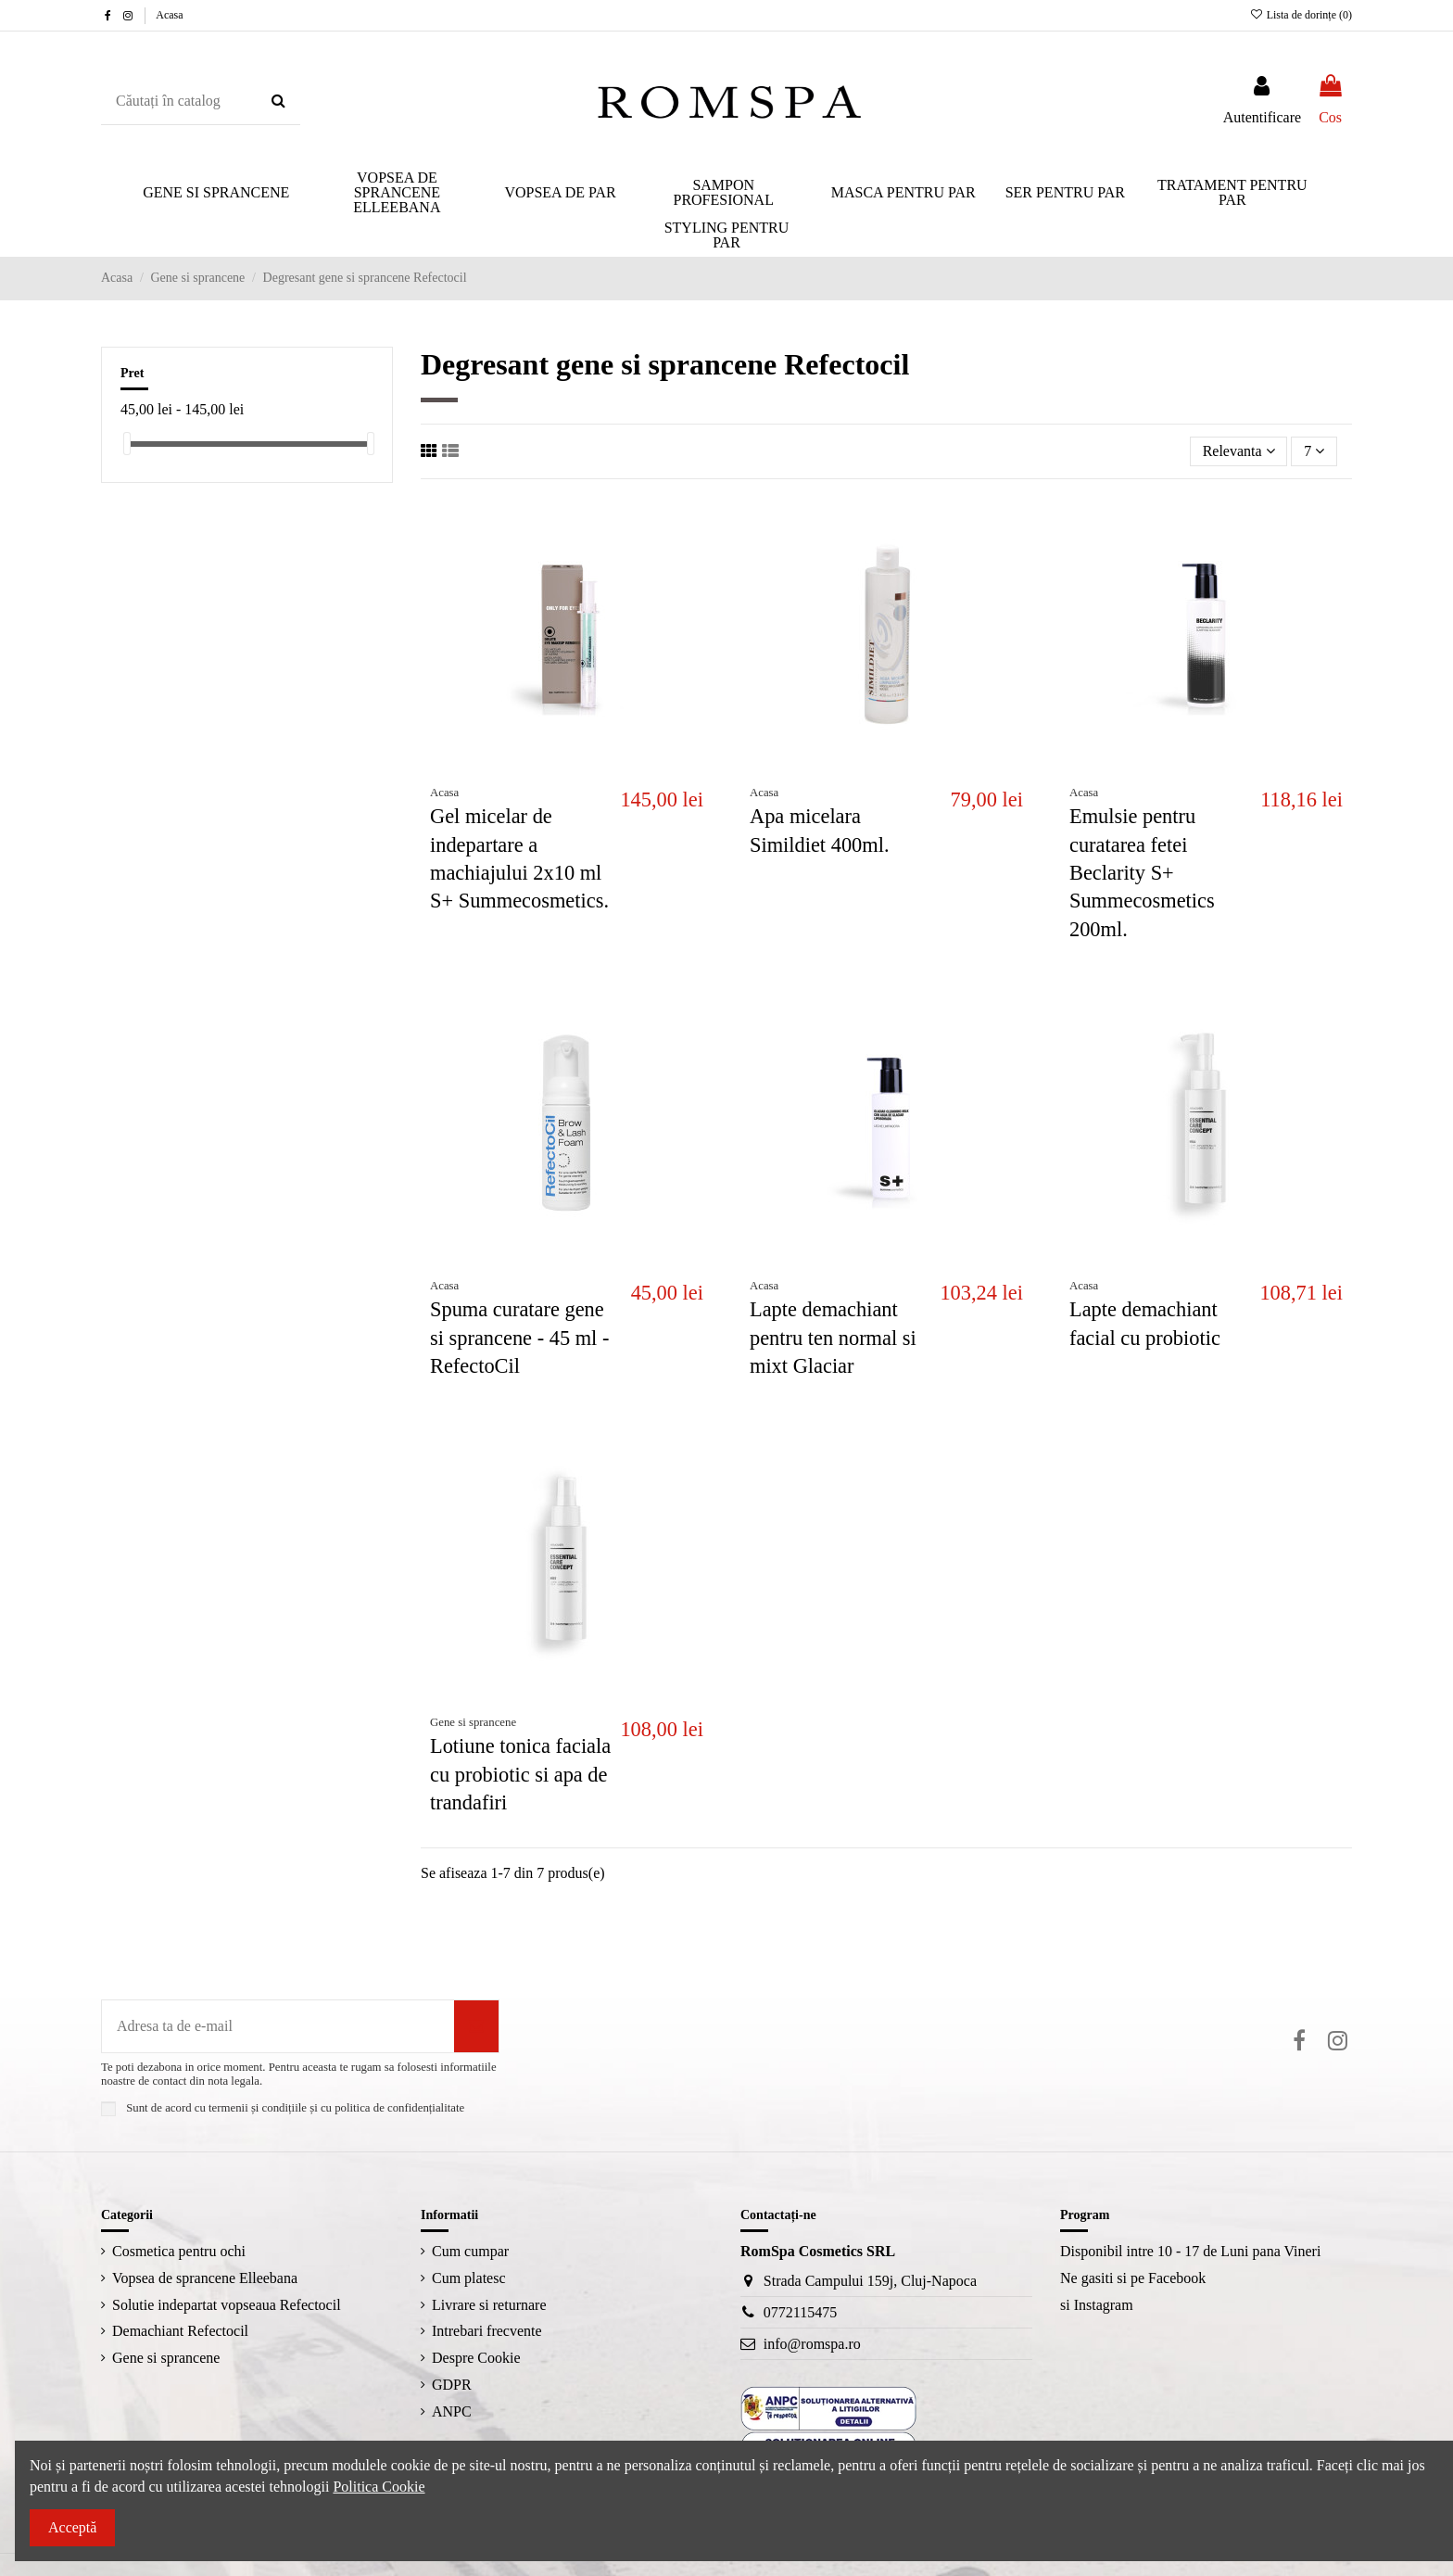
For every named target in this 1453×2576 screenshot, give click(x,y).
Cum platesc (469, 2278)
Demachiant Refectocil (180, 2331)
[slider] (127, 443)
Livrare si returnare (489, 2305)
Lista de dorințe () (1300, 14)
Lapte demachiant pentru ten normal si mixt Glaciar (833, 1337)
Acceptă (72, 2527)
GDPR (452, 2384)
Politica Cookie (378, 2486)
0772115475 (800, 2312)
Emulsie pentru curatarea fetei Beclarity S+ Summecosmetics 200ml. (1142, 873)
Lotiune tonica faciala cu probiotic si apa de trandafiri (520, 1774)
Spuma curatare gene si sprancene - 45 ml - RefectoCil (519, 1337)
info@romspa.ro (812, 2344)
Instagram (1103, 2305)
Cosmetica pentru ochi (179, 2251)
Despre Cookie (476, 2358)
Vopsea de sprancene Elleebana (204, 2278)
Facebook (1177, 2278)
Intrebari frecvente (487, 2331)
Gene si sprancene (166, 2358)
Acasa (169, 14)
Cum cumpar (470, 2251)
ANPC (452, 2411)
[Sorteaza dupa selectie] (1239, 451)
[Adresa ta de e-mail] (278, 2026)
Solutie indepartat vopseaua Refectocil (226, 2305)
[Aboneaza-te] (476, 2026)
